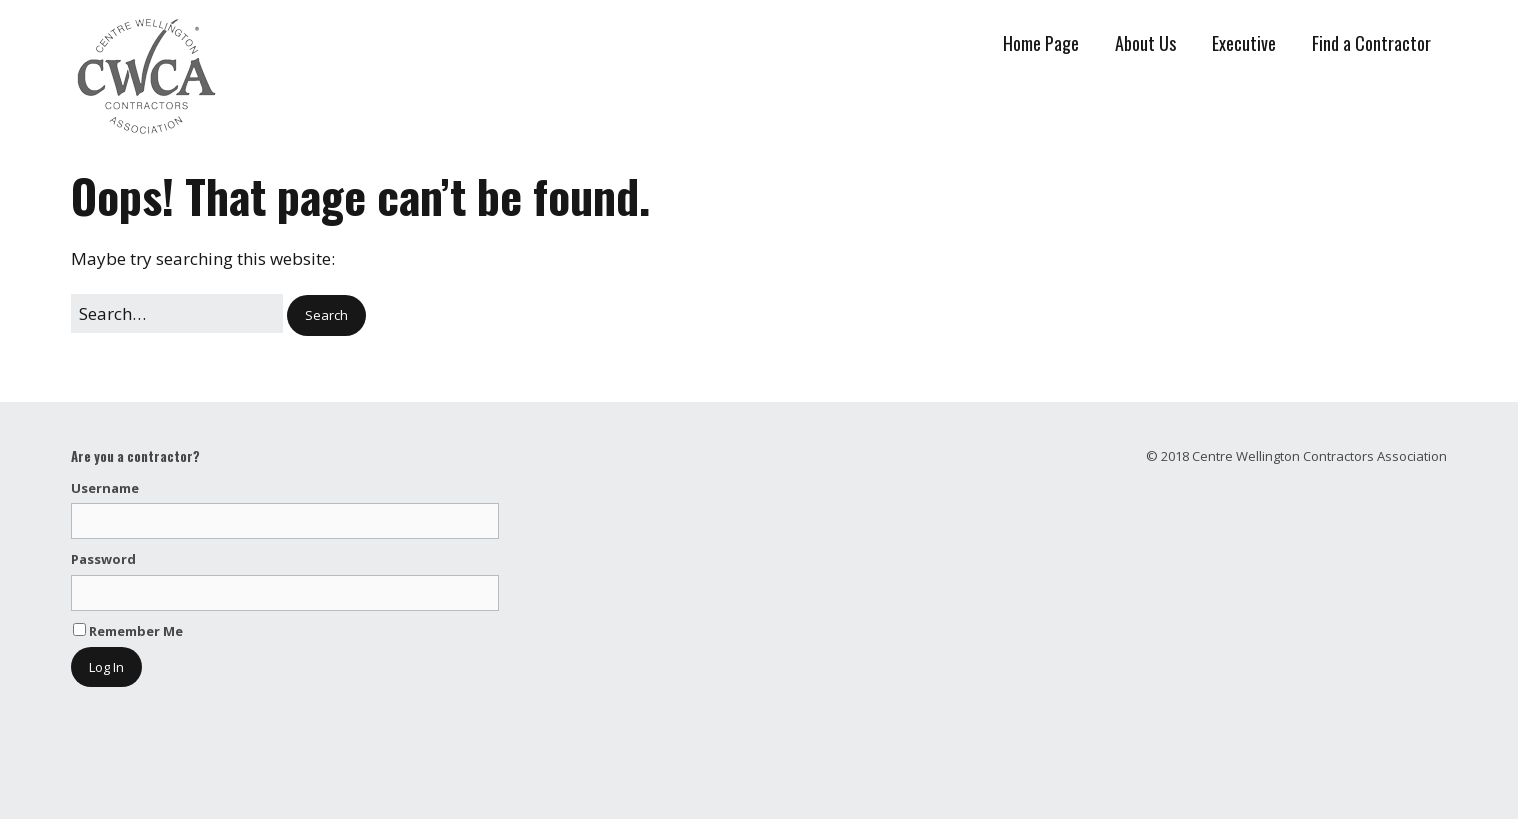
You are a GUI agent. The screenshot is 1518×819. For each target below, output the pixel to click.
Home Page (1041, 43)
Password (103, 559)
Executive (1244, 43)
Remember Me (128, 631)
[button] (326, 315)
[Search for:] (177, 313)
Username (105, 488)
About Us (1145, 43)
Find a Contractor (1371, 43)
